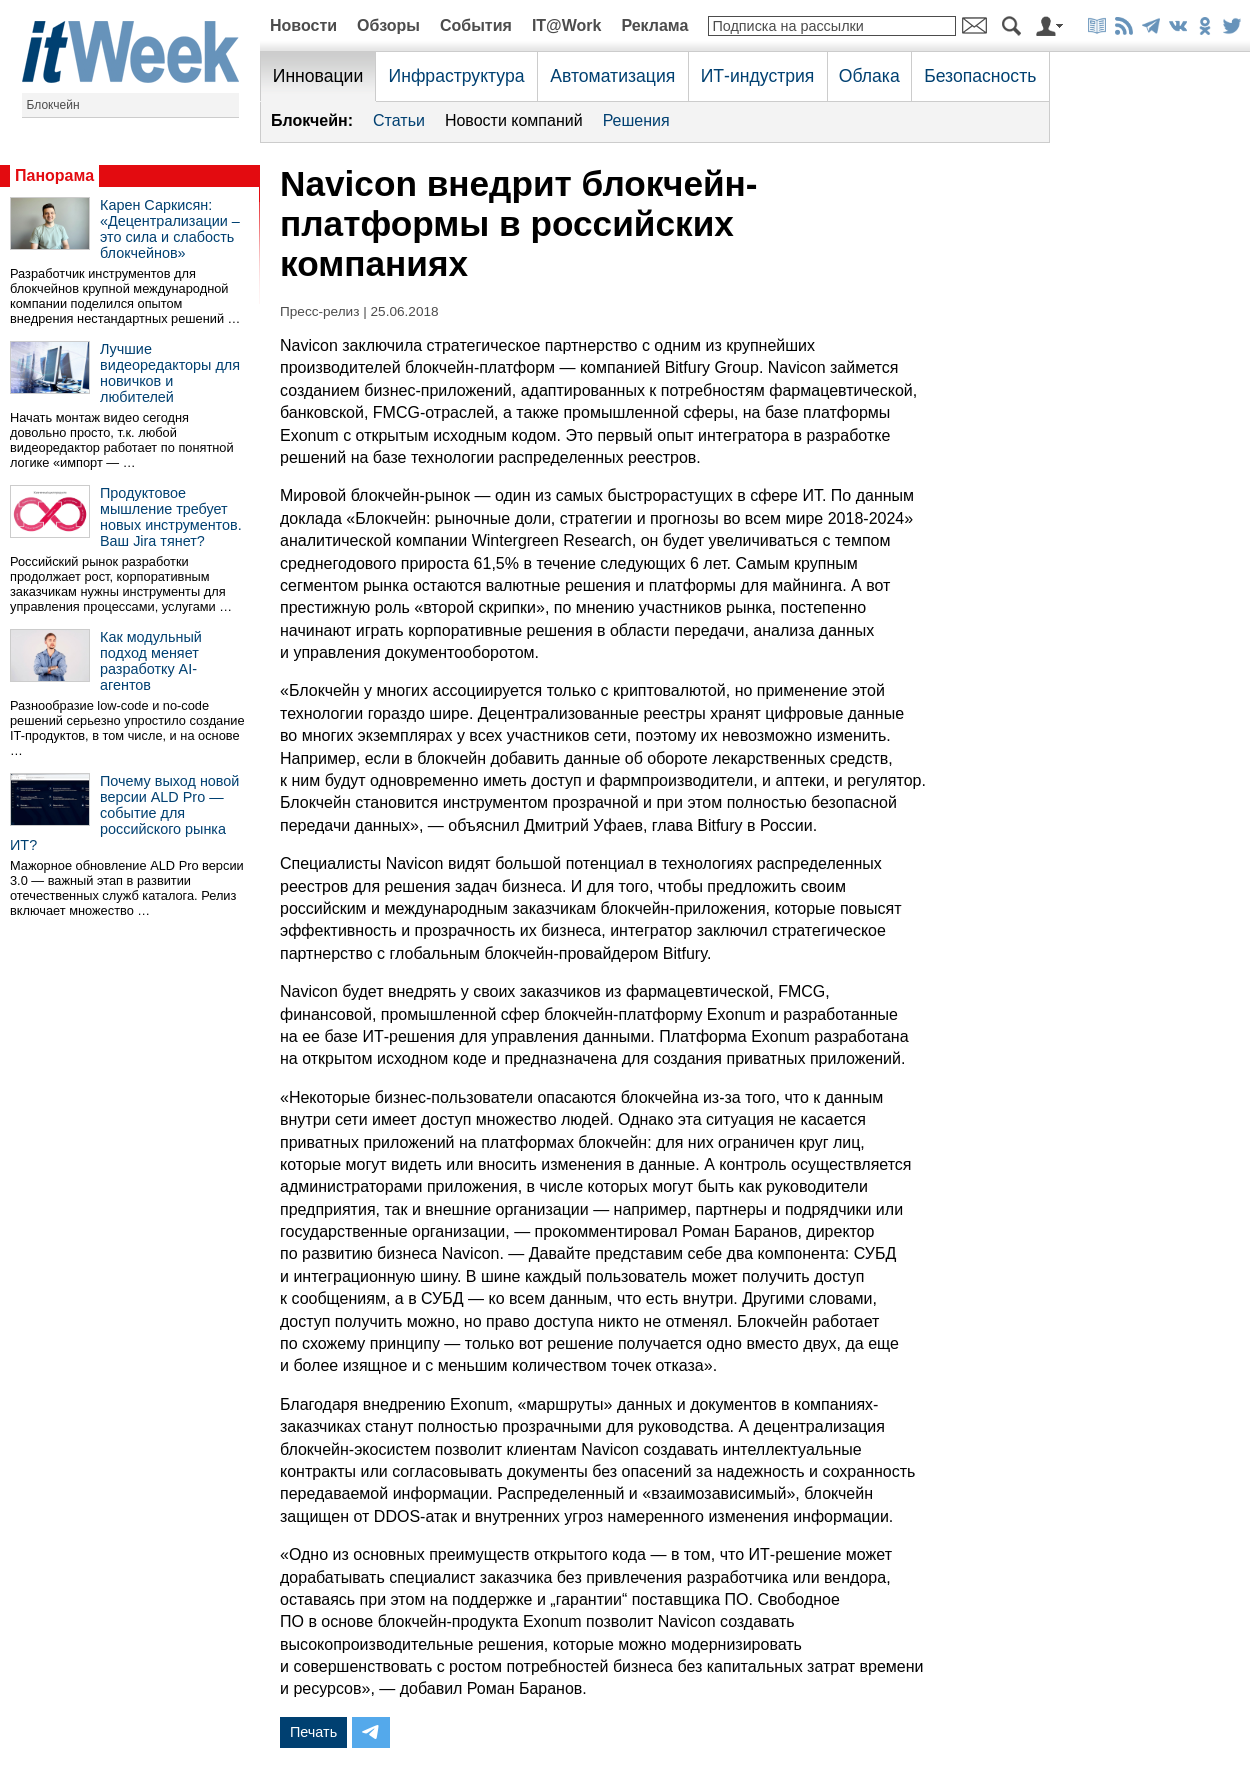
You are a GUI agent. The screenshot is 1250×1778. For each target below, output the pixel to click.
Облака (869, 76)
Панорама (54, 175)
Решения (636, 120)
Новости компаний (514, 120)
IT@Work (567, 25)
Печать (313, 1732)
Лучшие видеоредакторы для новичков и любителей (170, 373)
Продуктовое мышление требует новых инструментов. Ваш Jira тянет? (171, 517)
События (476, 25)
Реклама (654, 25)
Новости (303, 25)
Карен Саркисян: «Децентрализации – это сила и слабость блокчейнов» (170, 229)
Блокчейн (53, 105)
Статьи (399, 120)
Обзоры (388, 25)
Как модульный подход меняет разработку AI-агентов (151, 661)
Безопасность (980, 76)
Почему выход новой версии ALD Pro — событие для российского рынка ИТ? (124, 813)
